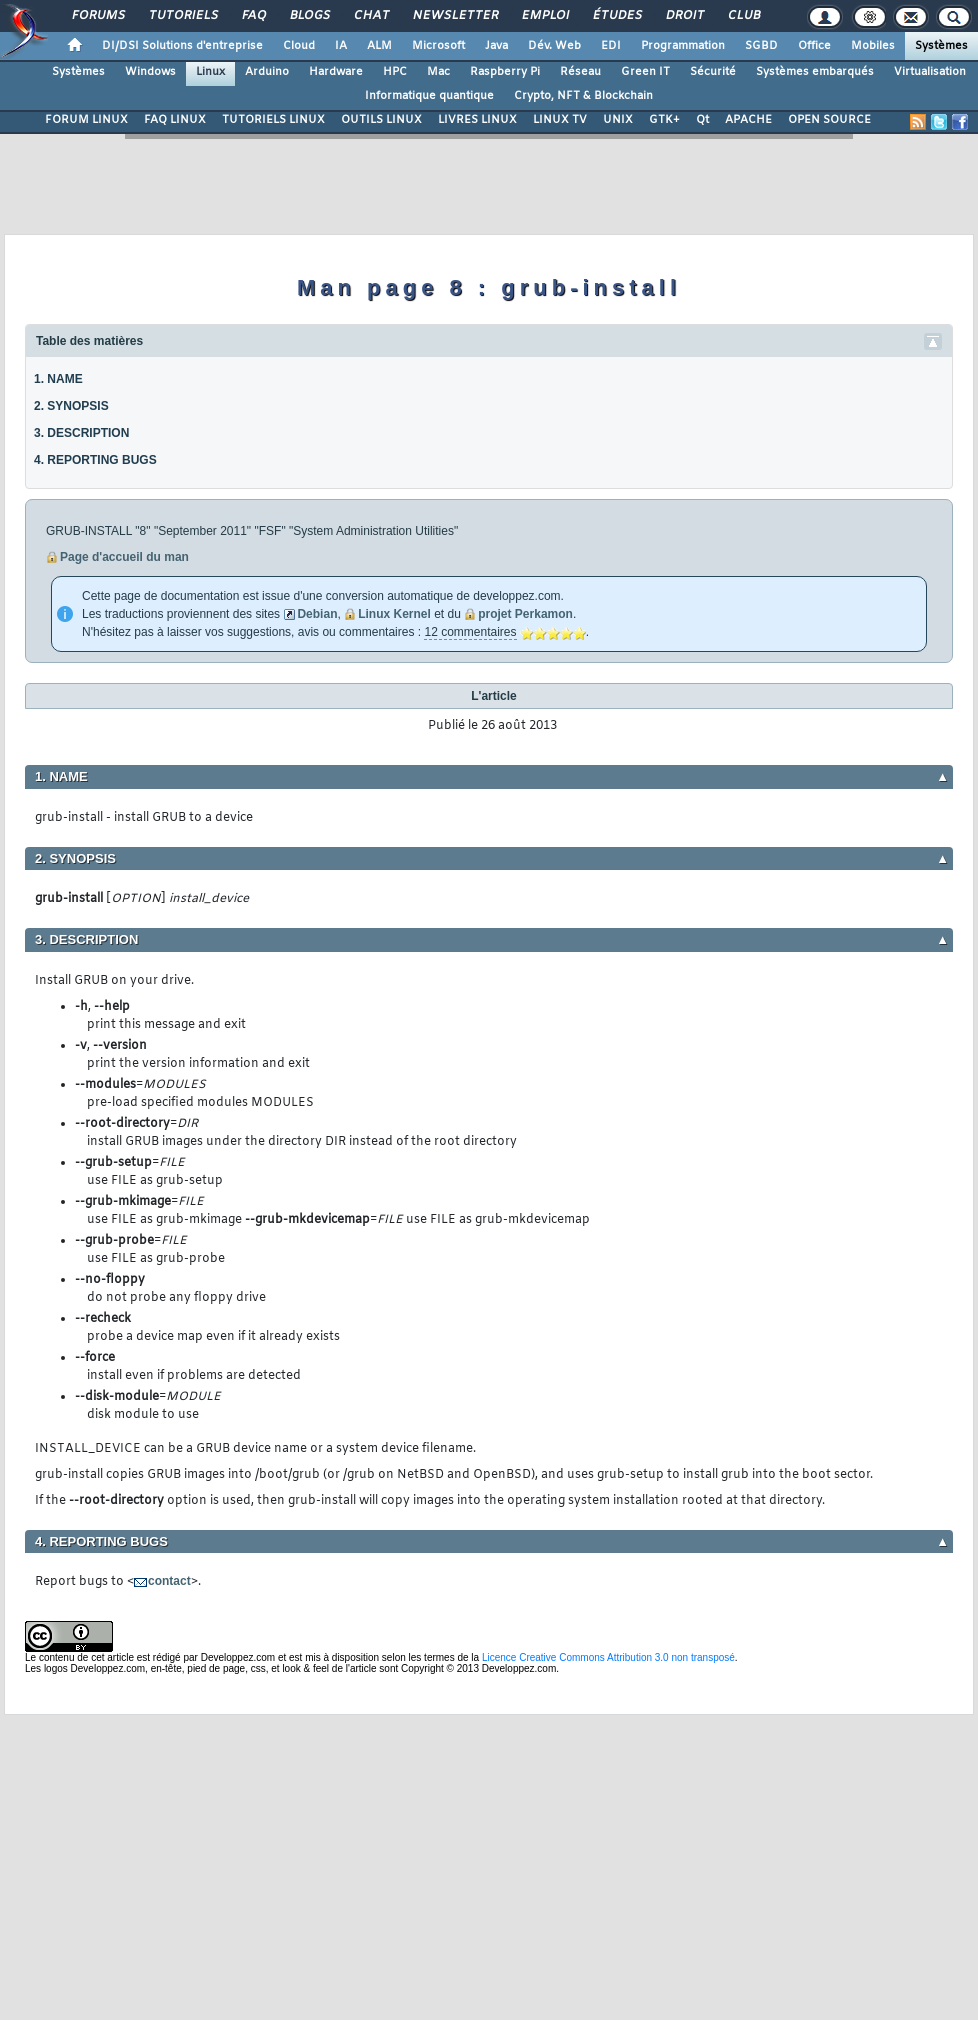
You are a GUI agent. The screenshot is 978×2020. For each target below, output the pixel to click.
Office (814, 46)
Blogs (309, 16)
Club (743, 16)
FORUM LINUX (86, 120)
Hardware (336, 72)
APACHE (748, 120)
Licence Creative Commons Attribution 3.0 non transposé (608, 1657)
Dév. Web (554, 46)
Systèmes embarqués (815, 72)
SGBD (761, 46)
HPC (395, 72)
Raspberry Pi (505, 72)
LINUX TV (560, 120)
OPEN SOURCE (829, 120)
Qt (702, 120)
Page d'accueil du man (124, 557)
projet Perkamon (525, 614)
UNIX (618, 120)
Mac (438, 72)
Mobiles (873, 46)
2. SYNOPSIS (71, 406)
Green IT (645, 72)
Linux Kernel (394, 614)
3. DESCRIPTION (81, 433)
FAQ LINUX (175, 120)
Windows (150, 72)
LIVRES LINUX (477, 120)
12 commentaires (470, 632)
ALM (379, 46)
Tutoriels (182, 16)
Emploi (544, 16)
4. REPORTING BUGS (95, 460)
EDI (611, 46)
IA (341, 46)
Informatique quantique (429, 96)
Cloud (299, 46)
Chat (370, 16)
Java (496, 46)
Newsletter (454, 16)
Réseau (580, 72)
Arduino (267, 72)
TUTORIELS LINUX (273, 120)
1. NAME (58, 379)
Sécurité (713, 72)
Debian (317, 614)
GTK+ (664, 120)
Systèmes (941, 46)
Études (616, 16)
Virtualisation (930, 72)
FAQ (253, 16)
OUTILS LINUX (381, 120)
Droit (684, 16)
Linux (210, 72)
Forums (97, 16)
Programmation (683, 46)
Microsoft (438, 46)
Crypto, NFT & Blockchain (583, 96)
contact (169, 1581)
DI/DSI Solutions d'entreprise (182, 46)
